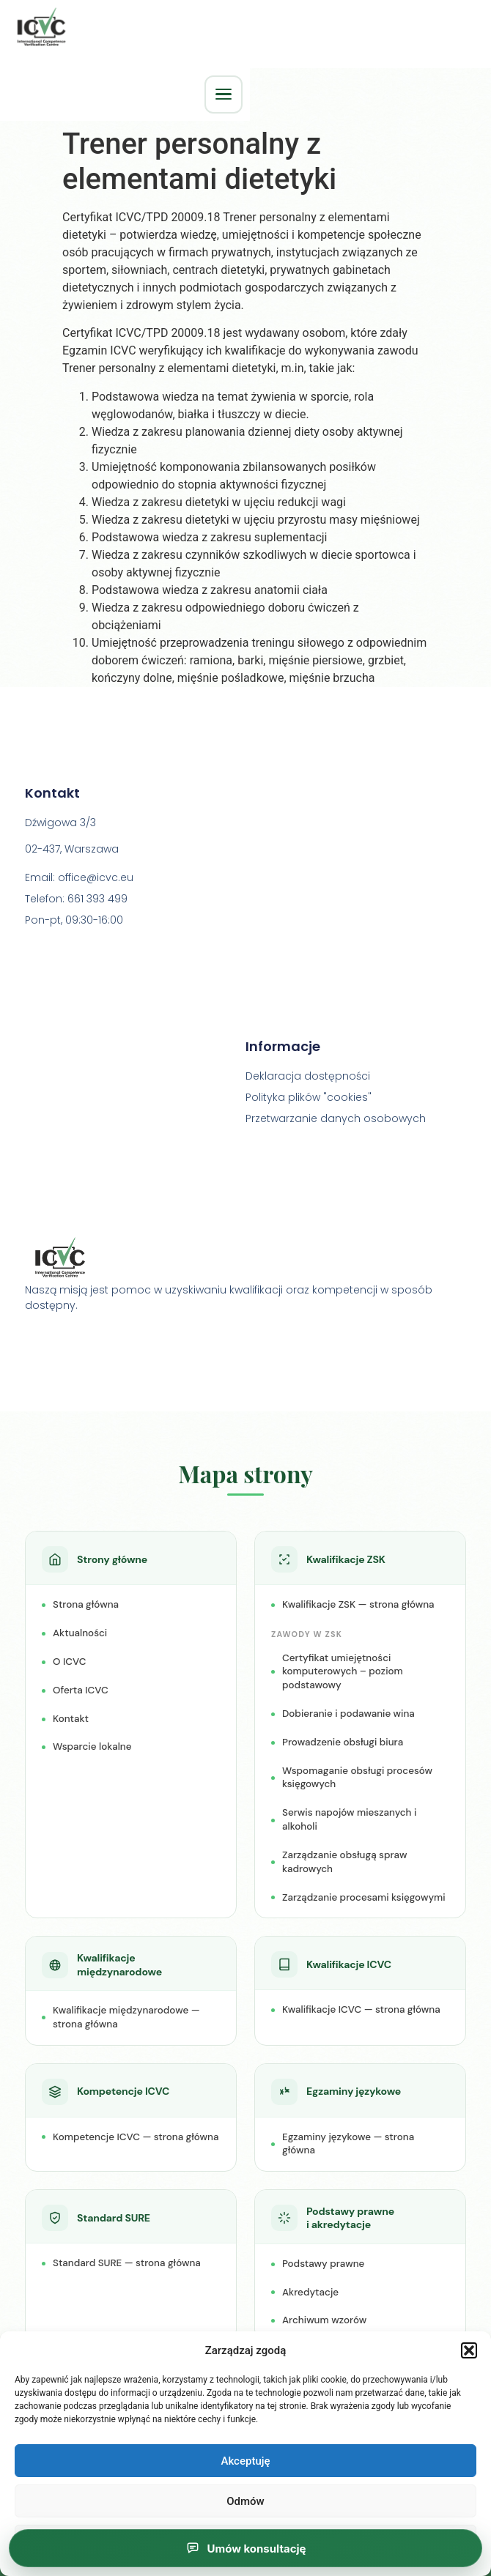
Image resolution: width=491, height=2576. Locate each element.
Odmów (245, 2501)
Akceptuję (245, 2461)
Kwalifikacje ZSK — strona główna (358, 1606)
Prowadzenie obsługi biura (342, 1743)
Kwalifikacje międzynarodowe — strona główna (126, 2018)
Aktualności (80, 1634)
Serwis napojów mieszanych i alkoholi (349, 1821)
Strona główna (86, 1606)
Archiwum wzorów (324, 2321)
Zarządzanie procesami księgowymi (364, 1898)
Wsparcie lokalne (92, 1748)
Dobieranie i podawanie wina (348, 1715)
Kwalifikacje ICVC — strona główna (361, 2011)
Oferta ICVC (80, 1691)
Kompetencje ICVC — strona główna (135, 2137)
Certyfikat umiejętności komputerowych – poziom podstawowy (342, 1672)
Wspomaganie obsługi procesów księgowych (357, 1779)
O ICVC (69, 1663)
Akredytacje (310, 2293)
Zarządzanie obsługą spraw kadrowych (344, 1863)
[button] (469, 2350)
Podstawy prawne (323, 2265)
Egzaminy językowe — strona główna (348, 2144)
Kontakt (71, 1719)
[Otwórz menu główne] (223, 94)
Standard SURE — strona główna (127, 2264)
